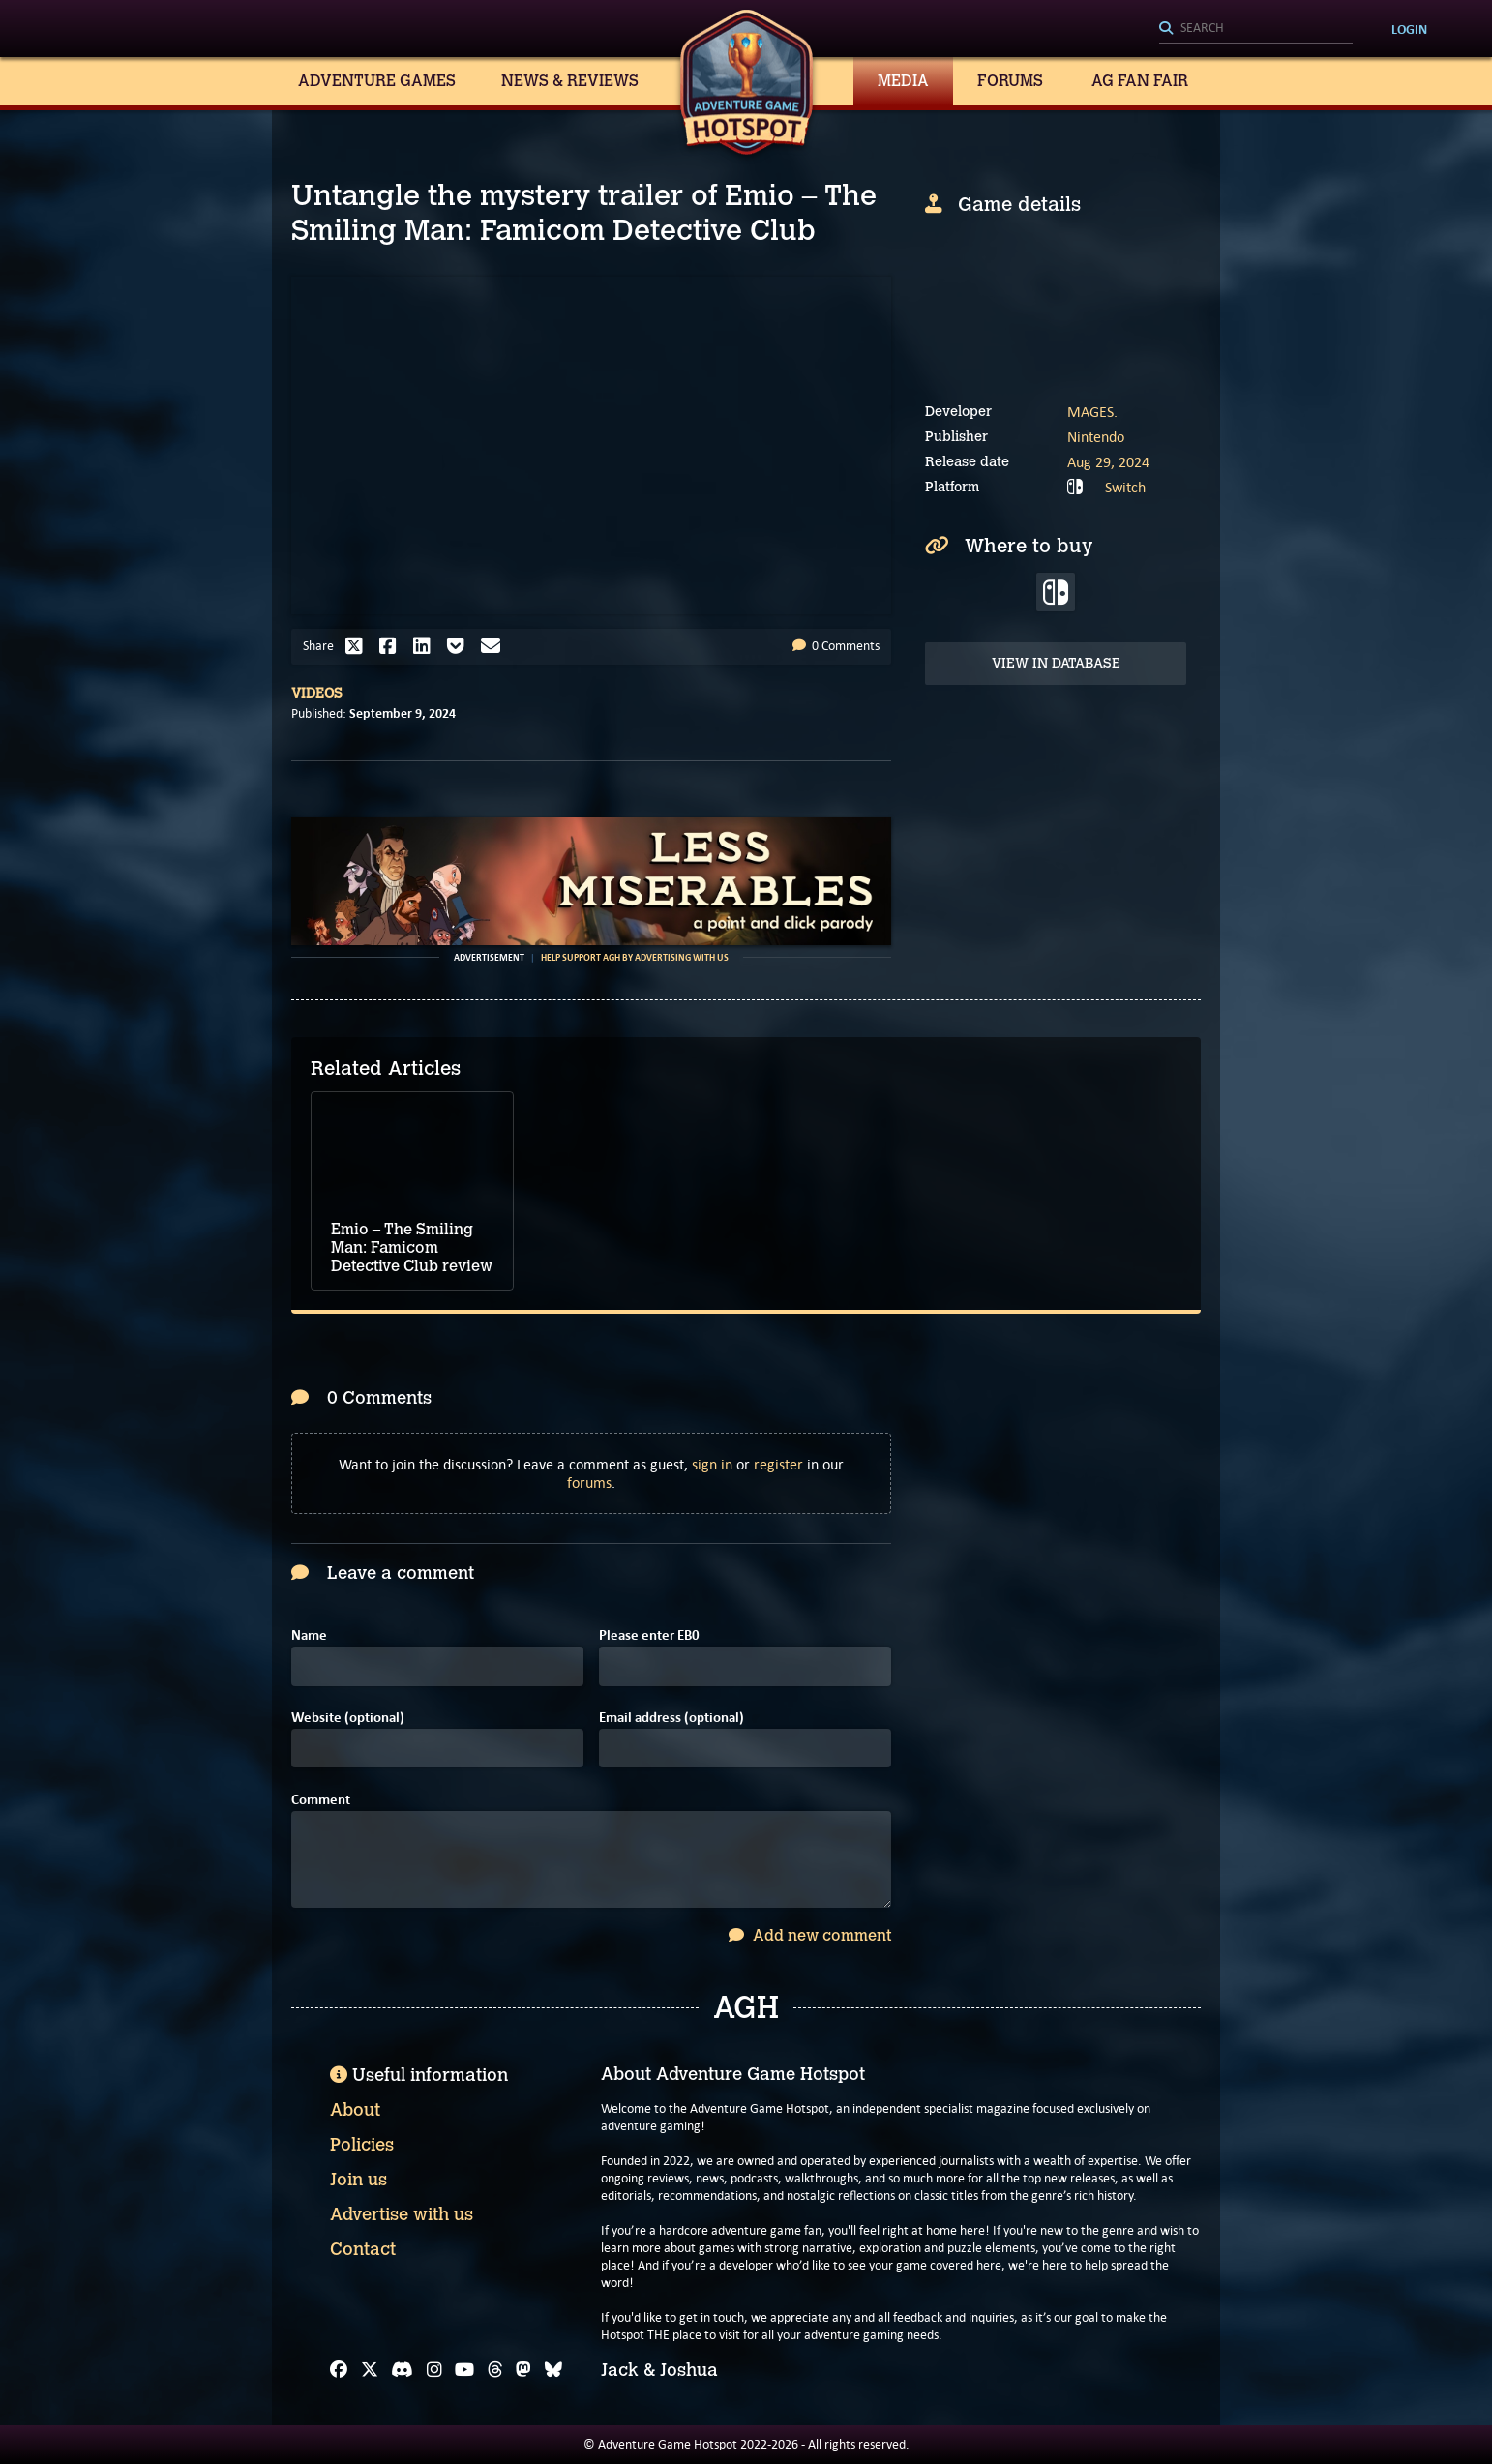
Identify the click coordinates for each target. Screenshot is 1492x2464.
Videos (317, 693)
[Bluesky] (553, 2370)
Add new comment (810, 1935)
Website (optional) (347, 1717)
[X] (369, 2370)
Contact (363, 2249)
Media (903, 81)
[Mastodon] (523, 2370)
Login (1409, 29)
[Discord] (402, 2370)
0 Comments (836, 646)
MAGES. (1092, 411)
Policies (362, 2144)
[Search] (1256, 29)
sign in (712, 1464)
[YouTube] (464, 2370)
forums (589, 1482)
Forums (1010, 81)
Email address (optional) (671, 1717)
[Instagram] (434, 2370)
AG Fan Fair (1139, 81)
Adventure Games (377, 81)
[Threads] (495, 2370)
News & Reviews (570, 81)
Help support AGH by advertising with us (635, 958)
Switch (1125, 487)
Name (309, 1635)
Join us (358, 2179)
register (778, 1464)
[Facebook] (338, 2370)
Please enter (649, 1635)
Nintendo (1095, 437)
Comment (320, 1800)
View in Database (1056, 663)
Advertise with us (401, 2214)
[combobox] (1256, 29)
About (355, 2110)
